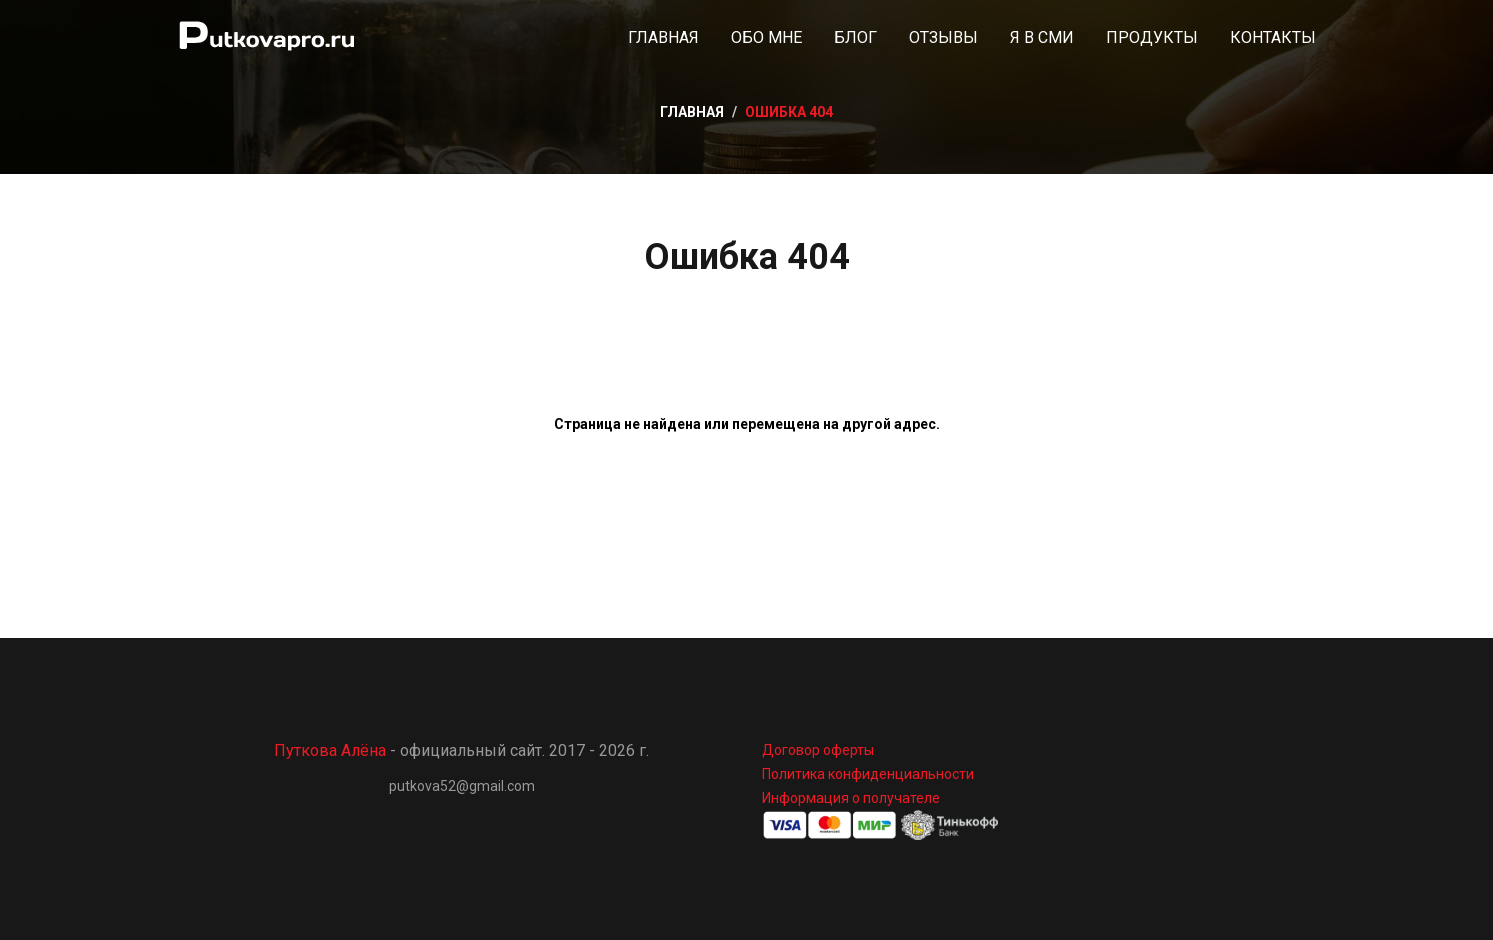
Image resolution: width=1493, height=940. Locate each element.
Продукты (1152, 37)
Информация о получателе (851, 798)
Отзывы (943, 37)
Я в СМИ (1042, 37)
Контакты (1273, 37)
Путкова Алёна (330, 750)
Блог (855, 37)
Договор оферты (818, 750)
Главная (663, 37)
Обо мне (766, 37)
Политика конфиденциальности (868, 774)
